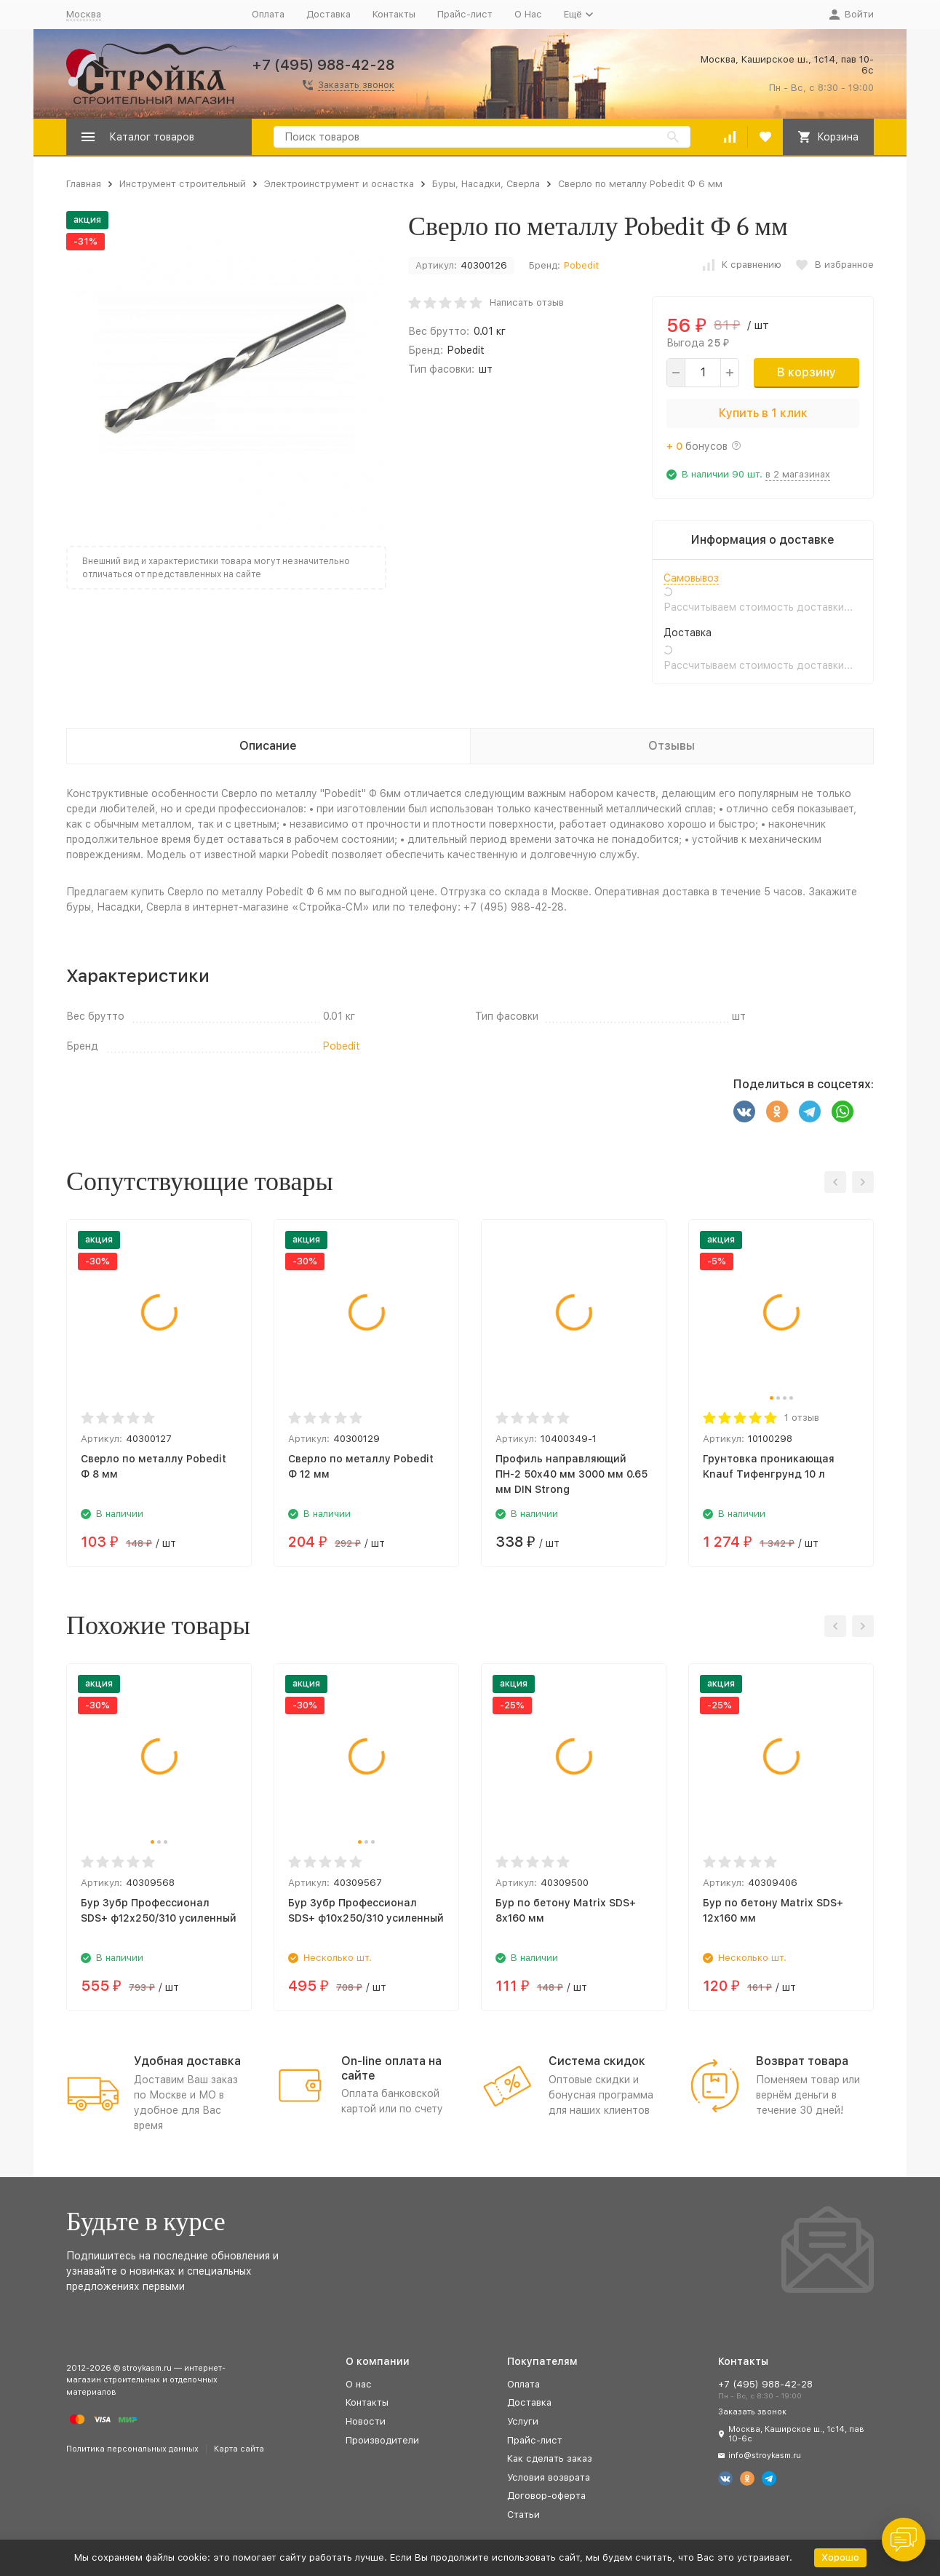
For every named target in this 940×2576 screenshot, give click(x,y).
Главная (83, 183)
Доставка (328, 14)
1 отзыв (801, 1417)
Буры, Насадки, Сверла (486, 183)
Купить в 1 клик (763, 413)
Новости (366, 2421)
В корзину (806, 372)
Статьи (523, 2514)
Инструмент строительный (182, 183)
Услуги (522, 2421)
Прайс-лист (465, 14)
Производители (382, 2440)
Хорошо (840, 2557)
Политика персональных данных (132, 2449)
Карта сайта (239, 2449)
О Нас (528, 14)
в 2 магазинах (797, 474)
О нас (359, 2384)
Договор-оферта (546, 2495)
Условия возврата (548, 2477)
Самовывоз (691, 578)
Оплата (268, 14)
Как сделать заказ (549, 2458)
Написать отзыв (527, 302)
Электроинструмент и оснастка (339, 183)
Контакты (394, 14)
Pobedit (581, 265)
